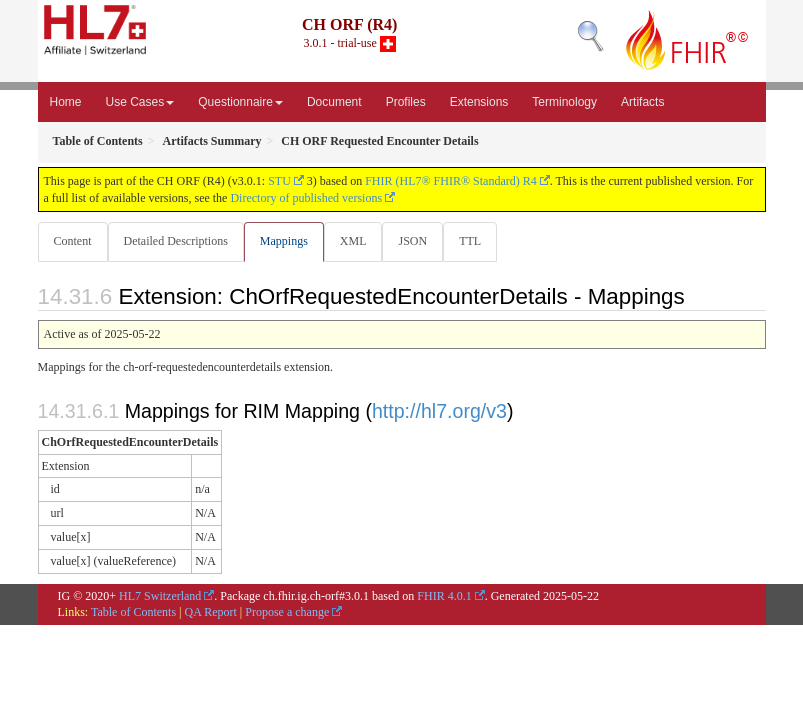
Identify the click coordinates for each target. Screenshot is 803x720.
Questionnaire (240, 102)
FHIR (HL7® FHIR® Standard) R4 (451, 181)
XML (353, 241)
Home (66, 102)
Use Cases (140, 102)
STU (279, 181)
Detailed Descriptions (176, 241)
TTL (470, 241)
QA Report (211, 612)
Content (73, 241)
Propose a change (287, 612)
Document (334, 102)
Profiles (406, 102)
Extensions (479, 102)
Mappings (284, 241)
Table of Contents (133, 612)
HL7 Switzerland (160, 596)
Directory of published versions (306, 198)
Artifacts (642, 102)
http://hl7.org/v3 (439, 411)
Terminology (564, 102)
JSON (412, 241)
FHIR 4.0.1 (444, 596)
